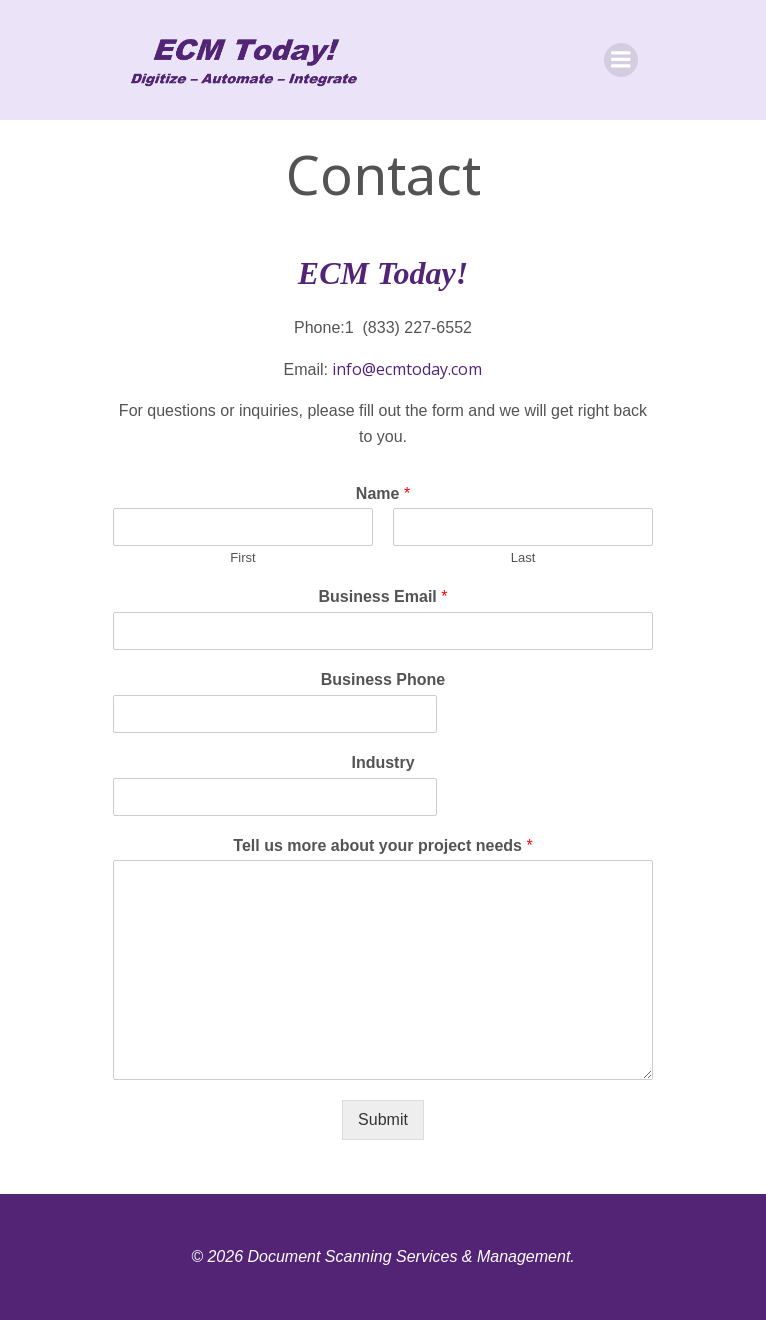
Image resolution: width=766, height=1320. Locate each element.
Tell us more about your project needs (382, 845)
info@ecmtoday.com (407, 369)
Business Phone (383, 679)
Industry (382, 762)
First (242, 557)
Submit (383, 1119)
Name (383, 493)
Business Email (383, 596)
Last (523, 557)
